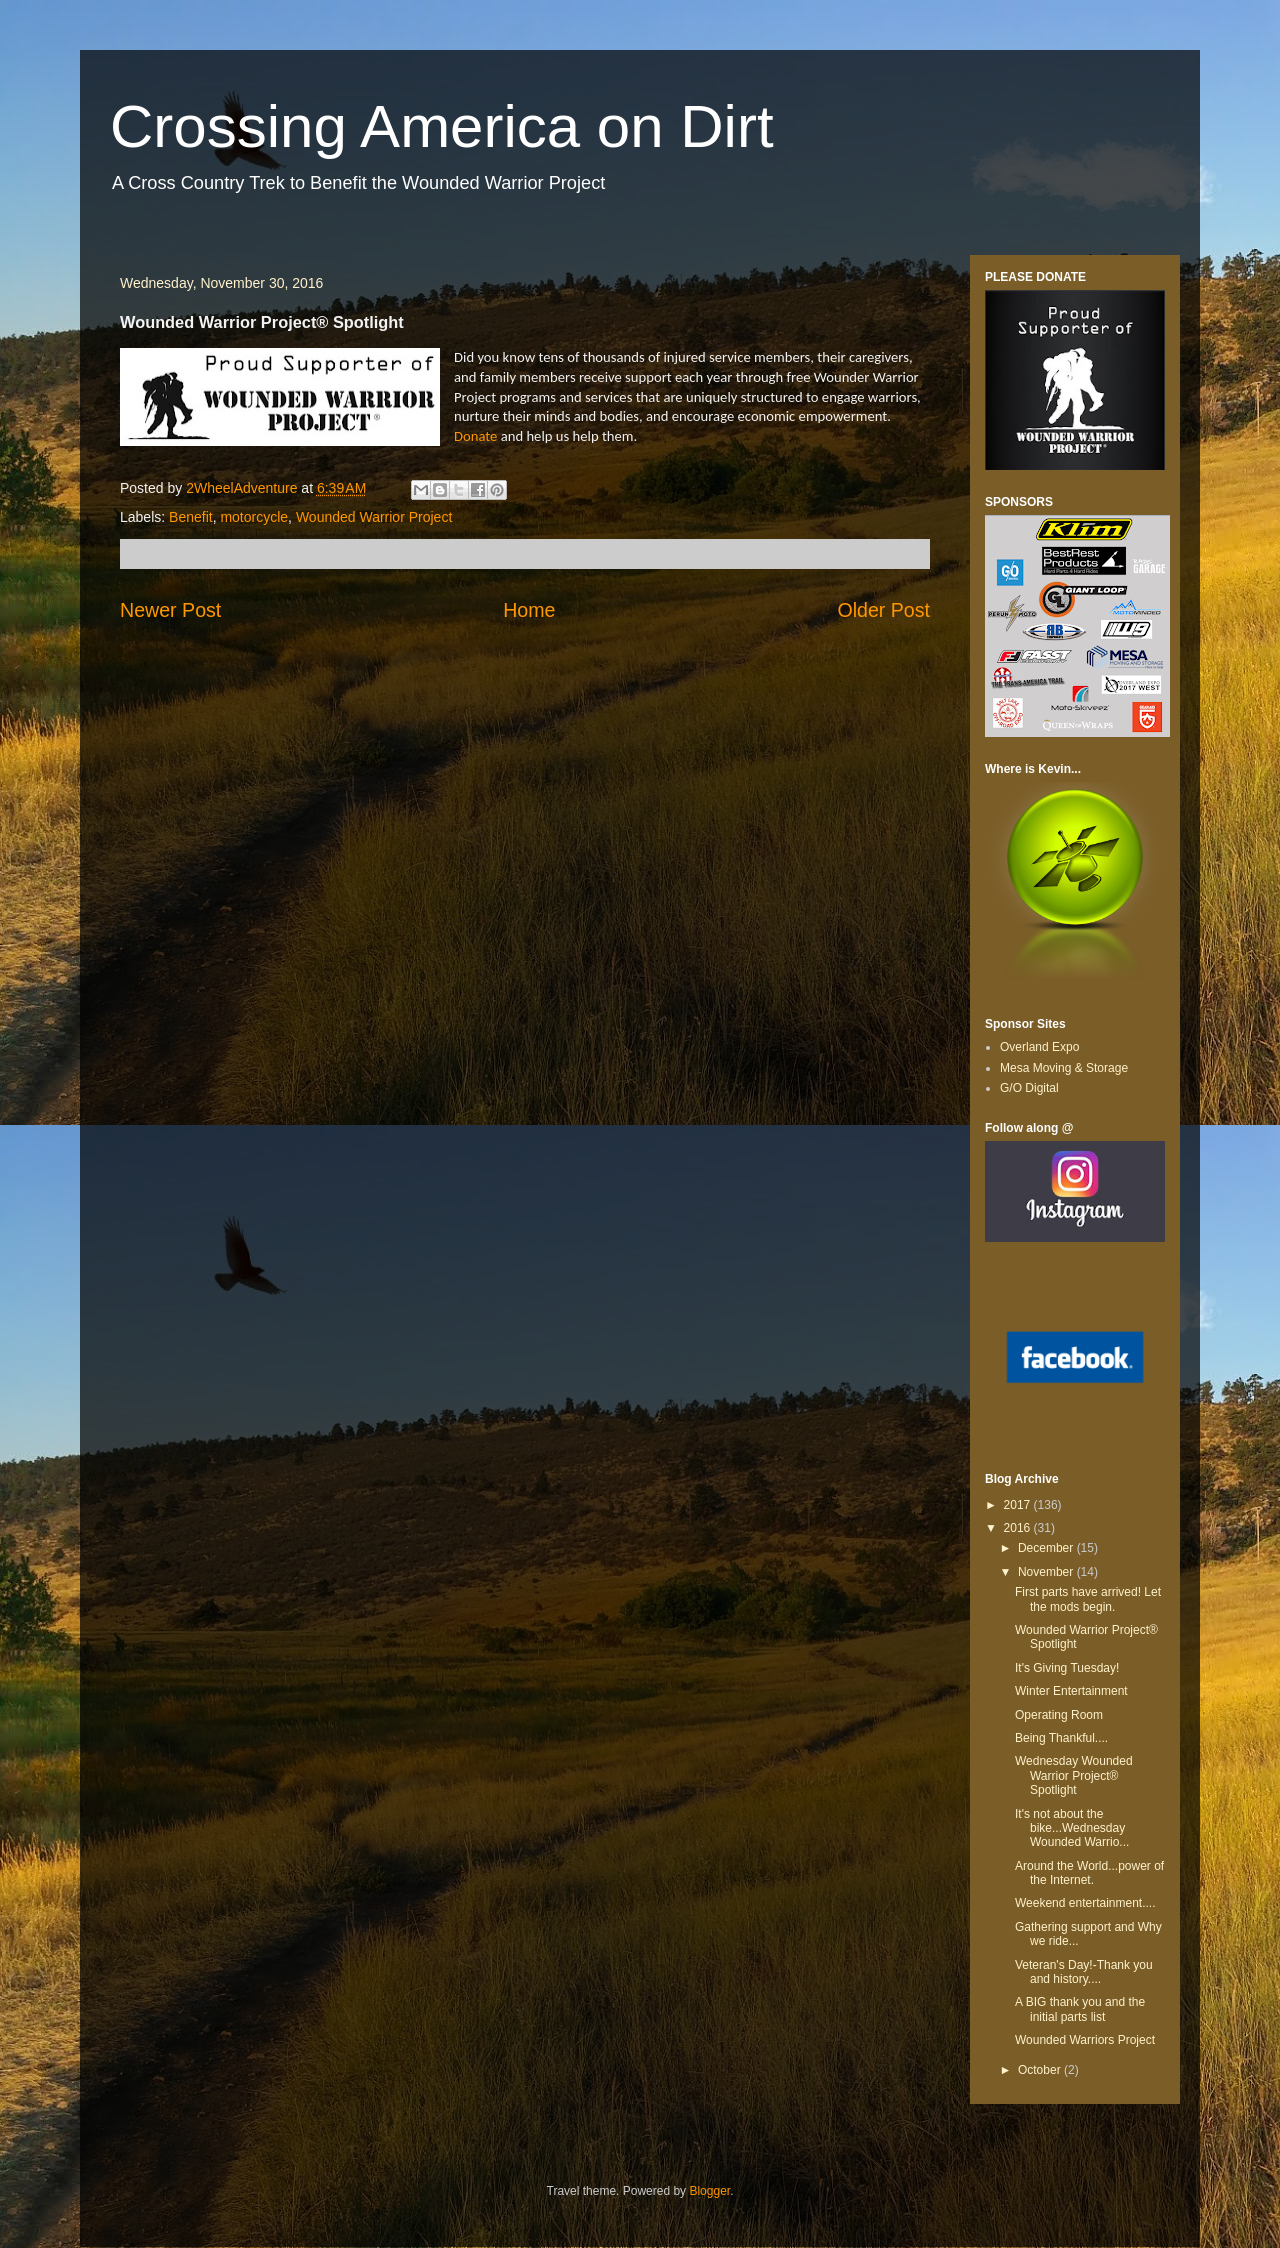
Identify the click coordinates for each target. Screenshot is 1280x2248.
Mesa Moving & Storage (1064, 1068)
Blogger (709, 2191)
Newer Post (170, 610)
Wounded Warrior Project (374, 517)
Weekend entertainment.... (1085, 1903)
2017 (1019, 1505)
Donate (475, 436)
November (1047, 1572)
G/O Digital (1029, 1088)
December (1047, 1548)
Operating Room (1059, 1715)
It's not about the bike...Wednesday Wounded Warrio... (1072, 1828)
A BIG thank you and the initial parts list (1080, 2009)
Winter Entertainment (1071, 1691)
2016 (1019, 1528)
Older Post (883, 610)
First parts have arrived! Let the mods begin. (1088, 1599)
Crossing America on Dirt (442, 126)
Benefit (191, 517)
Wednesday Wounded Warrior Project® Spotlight (1074, 1775)
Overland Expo (1039, 1047)
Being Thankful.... (1061, 1738)
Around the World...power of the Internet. (1089, 1873)
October (1041, 2070)
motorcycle (254, 517)
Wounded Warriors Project (1085, 2040)
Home (529, 610)
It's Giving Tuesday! (1067, 1668)
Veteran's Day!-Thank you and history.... (1084, 1972)
